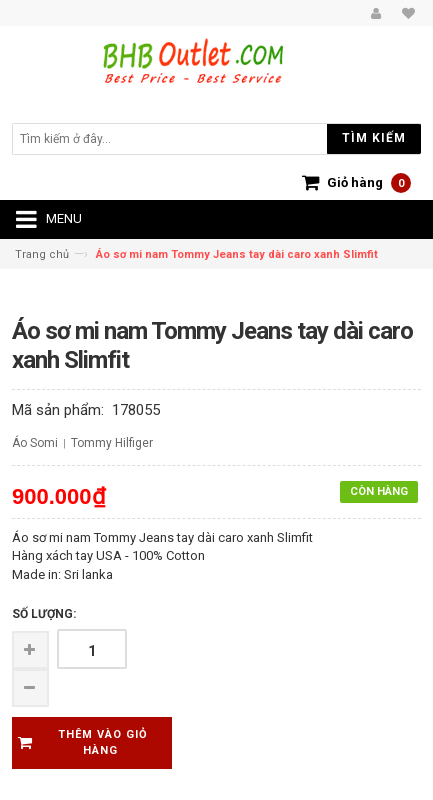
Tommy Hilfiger (112, 443)
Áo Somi (35, 443)
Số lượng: (44, 614)
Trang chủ (42, 254)
